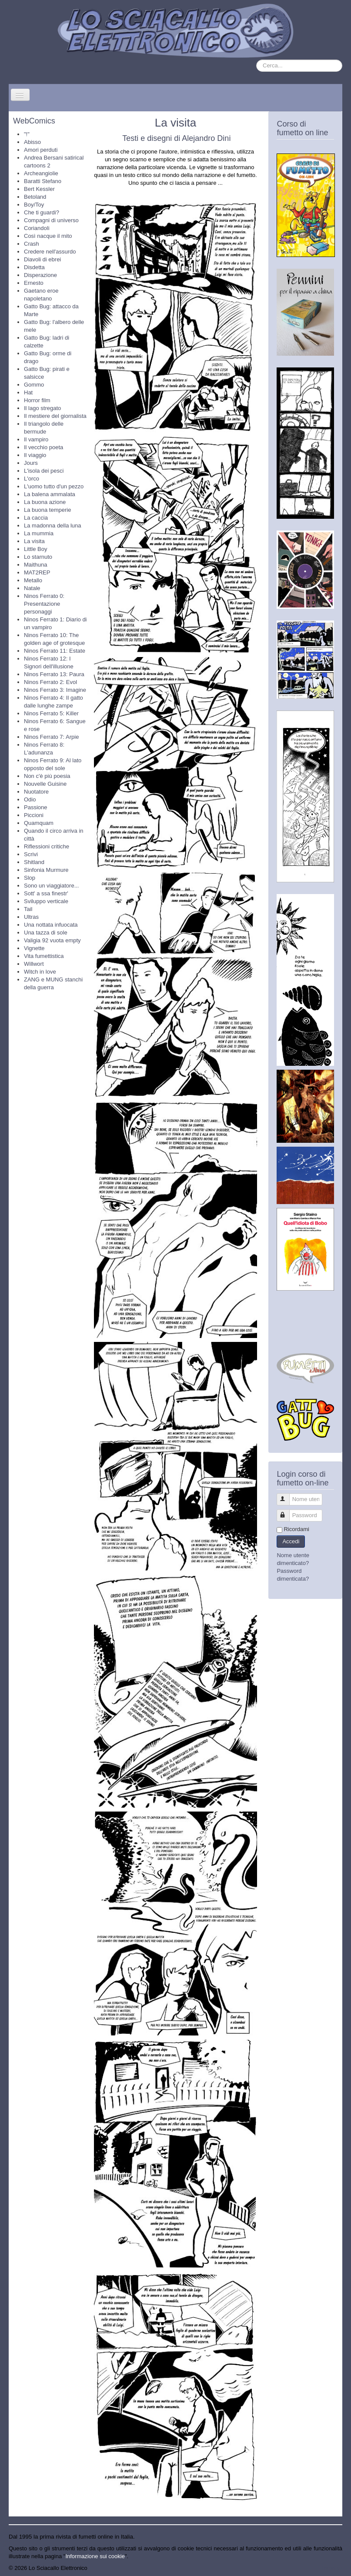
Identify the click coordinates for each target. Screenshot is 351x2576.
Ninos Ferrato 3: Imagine (55, 690)
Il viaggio (35, 455)
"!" (27, 134)
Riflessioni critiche (46, 846)
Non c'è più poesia (47, 776)
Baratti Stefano (42, 181)
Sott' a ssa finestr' (46, 893)
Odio (30, 799)
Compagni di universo (51, 220)
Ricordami (296, 1529)
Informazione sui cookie (95, 2556)
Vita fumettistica (44, 956)
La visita (34, 541)
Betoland (35, 197)
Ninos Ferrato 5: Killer (51, 713)
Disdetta (34, 267)
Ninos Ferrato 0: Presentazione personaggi (44, 604)
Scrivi (31, 854)
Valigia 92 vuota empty (52, 940)
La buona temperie (47, 510)
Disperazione (40, 275)
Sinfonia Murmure (46, 870)
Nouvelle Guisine (45, 784)
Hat (28, 392)
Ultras (31, 917)
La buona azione (45, 502)
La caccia (36, 517)
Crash (31, 243)
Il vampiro (36, 439)
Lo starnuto (38, 557)
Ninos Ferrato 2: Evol (50, 682)
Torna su (331, 2568)
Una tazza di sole (45, 932)
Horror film (37, 400)
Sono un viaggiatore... (51, 885)
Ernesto (33, 283)
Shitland (34, 862)
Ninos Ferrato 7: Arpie (51, 737)
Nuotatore (36, 791)
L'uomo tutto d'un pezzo (54, 486)
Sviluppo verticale (46, 901)
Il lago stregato (42, 408)
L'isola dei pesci (44, 470)
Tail (28, 909)
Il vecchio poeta (43, 447)
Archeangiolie (41, 173)
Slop (29, 877)
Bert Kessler (39, 189)
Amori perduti (40, 150)
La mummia (38, 533)
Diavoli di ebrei (42, 259)
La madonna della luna (52, 525)
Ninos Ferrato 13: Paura (54, 674)
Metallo (33, 580)
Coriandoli (37, 228)
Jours (31, 463)
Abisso (32, 142)
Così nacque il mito (48, 236)
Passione (35, 807)
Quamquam (38, 823)
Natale (32, 588)
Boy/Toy (34, 204)
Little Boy (35, 549)
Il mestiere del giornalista (55, 416)
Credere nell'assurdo (50, 251)
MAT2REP (37, 572)
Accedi (290, 1541)
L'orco (31, 478)
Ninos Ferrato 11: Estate (54, 650)
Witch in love (40, 971)
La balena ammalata (49, 494)
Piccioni (33, 815)
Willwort (34, 964)
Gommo (34, 384)
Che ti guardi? (41, 212)
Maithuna (35, 564)
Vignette (34, 948)
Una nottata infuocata (51, 924)
